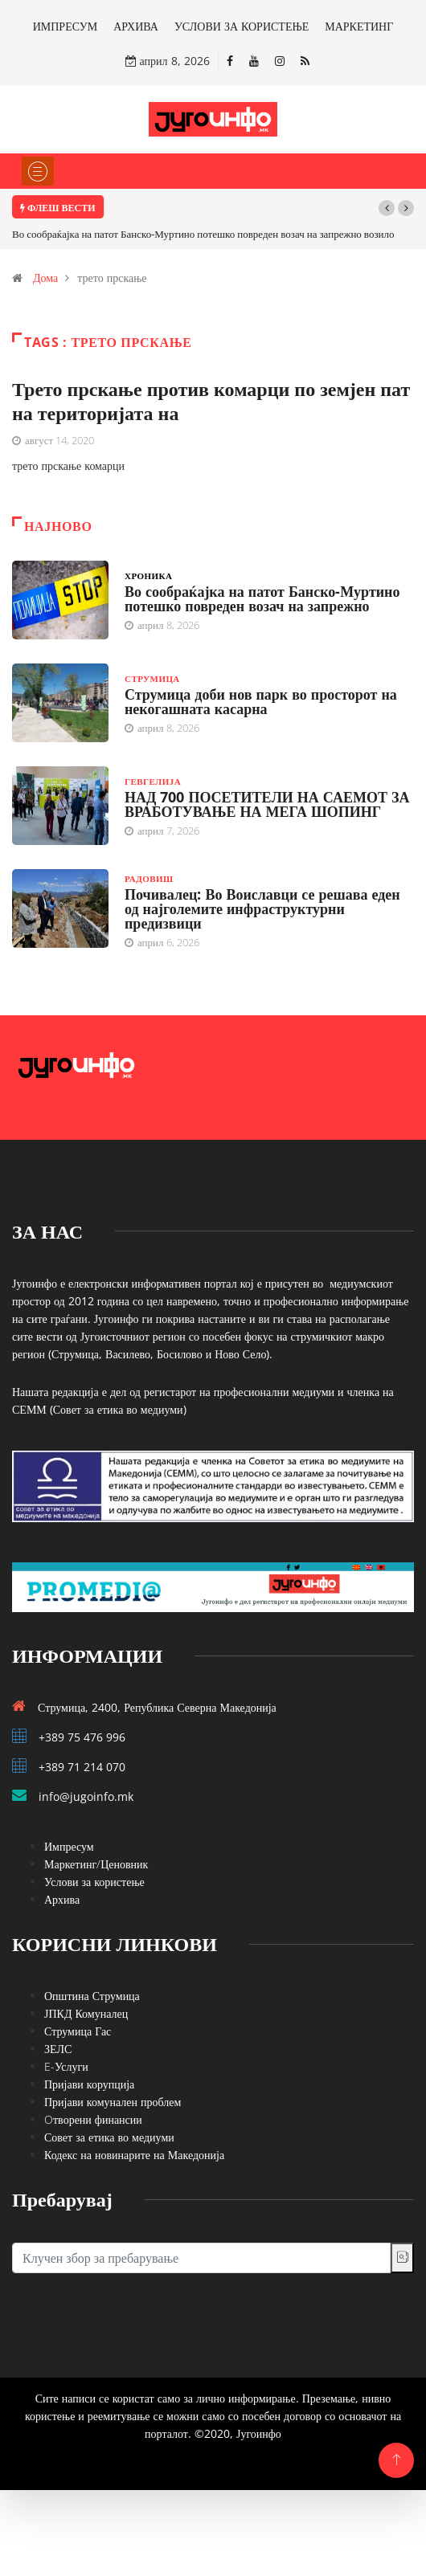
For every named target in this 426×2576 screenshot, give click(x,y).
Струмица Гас (77, 2031)
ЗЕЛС (58, 2048)
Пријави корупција (89, 2084)
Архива (62, 1899)
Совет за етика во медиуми (109, 2137)
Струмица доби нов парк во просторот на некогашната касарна (261, 701)
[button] (387, 208)
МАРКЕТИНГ (359, 26)
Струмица (152, 678)
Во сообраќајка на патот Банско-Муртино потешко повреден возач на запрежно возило (203, 234)
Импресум (69, 1846)
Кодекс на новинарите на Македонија (134, 2154)
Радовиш (149, 878)
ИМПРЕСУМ (65, 26)
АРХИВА (135, 26)
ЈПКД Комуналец (86, 2013)
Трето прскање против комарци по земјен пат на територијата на (211, 400)
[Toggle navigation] (37, 171)
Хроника (148, 575)
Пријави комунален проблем (112, 2101)
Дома (45, 277)
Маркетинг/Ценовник (96, 1864)
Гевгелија (153, 781)
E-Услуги (66, 2066)
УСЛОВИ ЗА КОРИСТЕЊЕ (241, 26)
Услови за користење (94, 1881)
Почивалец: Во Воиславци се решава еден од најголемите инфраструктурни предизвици (262, 908)
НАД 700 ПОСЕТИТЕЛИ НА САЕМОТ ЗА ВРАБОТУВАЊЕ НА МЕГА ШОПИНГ (267, 804)
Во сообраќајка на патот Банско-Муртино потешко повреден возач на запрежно (262, 598)
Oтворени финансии (93, 2119)
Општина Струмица (92, 1995)
